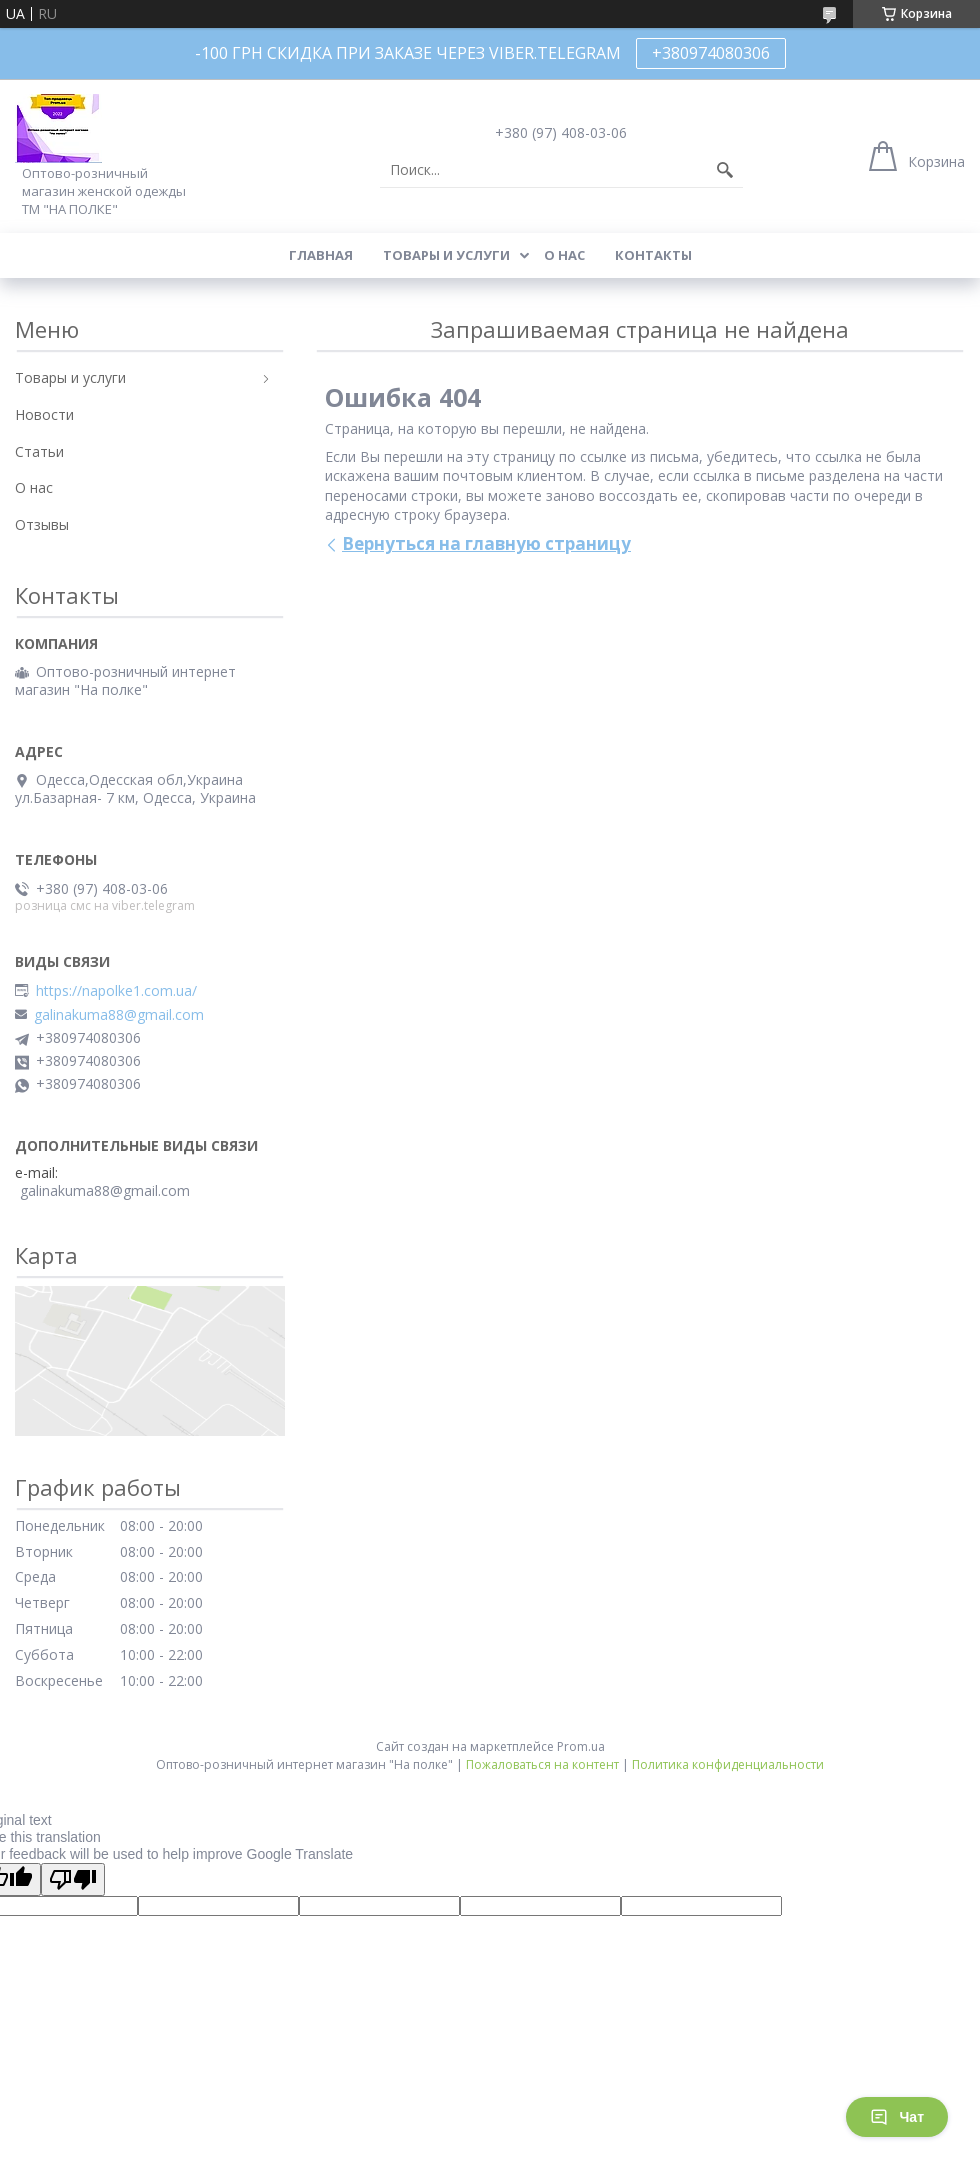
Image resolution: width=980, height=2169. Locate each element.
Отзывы (42, 524)
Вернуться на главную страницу (486, 543)
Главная (321, 255)
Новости (44, 414)
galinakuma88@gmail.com (119, 1015)
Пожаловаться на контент (542, 1764)
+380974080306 (711, 53)
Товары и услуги (446, 255)
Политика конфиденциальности (728, 1764)
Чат (897, 2117)
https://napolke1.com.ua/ (116, 991)
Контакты (653, 255)
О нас (564, 255)
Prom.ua (581, 1746)
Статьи (39, 451)
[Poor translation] (73, 1879)
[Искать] (725, 170)
